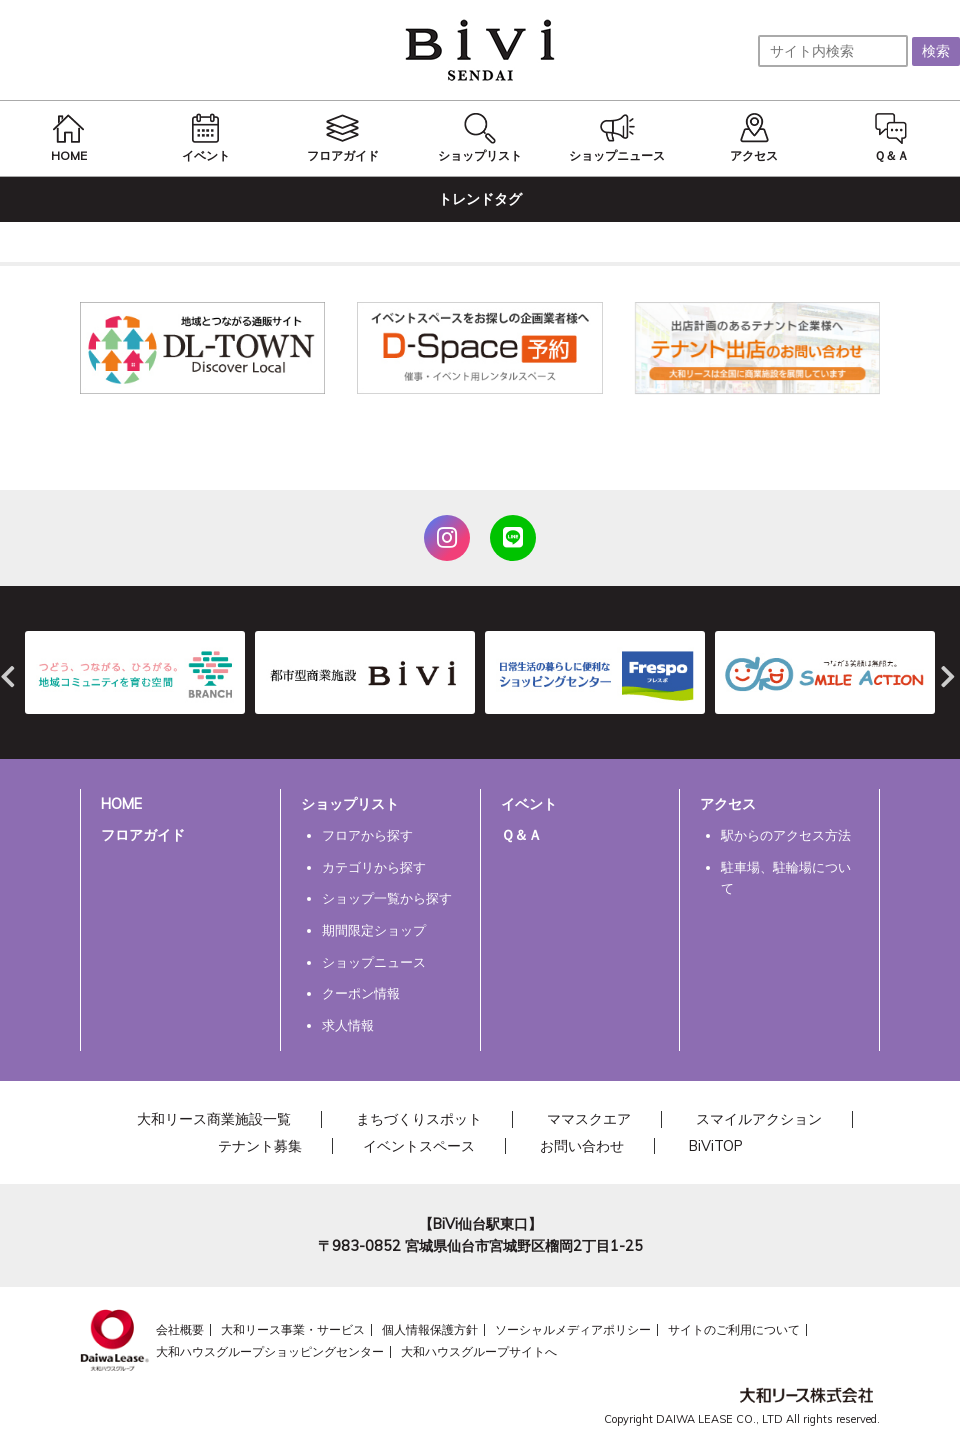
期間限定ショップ (374, 930)
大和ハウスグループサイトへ (479, 1351)
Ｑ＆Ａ (521, 835)
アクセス (728, 804)
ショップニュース (374, 962)
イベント (529, 804)
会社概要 (180, 1329)
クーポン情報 (361, 993)
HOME (121, 804)
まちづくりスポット (419, 1119)
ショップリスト (350, 804)
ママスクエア (589, 1119)
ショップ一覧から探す (387, 898)
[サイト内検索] (833, 51)
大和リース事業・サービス (293, 1329)
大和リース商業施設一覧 (214, 1119)
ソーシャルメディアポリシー (573, 1329)
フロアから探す (367, 835)
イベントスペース (419, 1146)
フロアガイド (143, 835)
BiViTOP (716, 1146)
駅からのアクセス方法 (786, 835)
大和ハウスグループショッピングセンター (270, 1351)
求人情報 (348, 1025)
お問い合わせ (582, 1146)
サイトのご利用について (734, 1329)
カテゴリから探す (374, 867)
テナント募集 (260, 1146)
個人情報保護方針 (430, 1329)
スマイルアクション (759, 1119)
